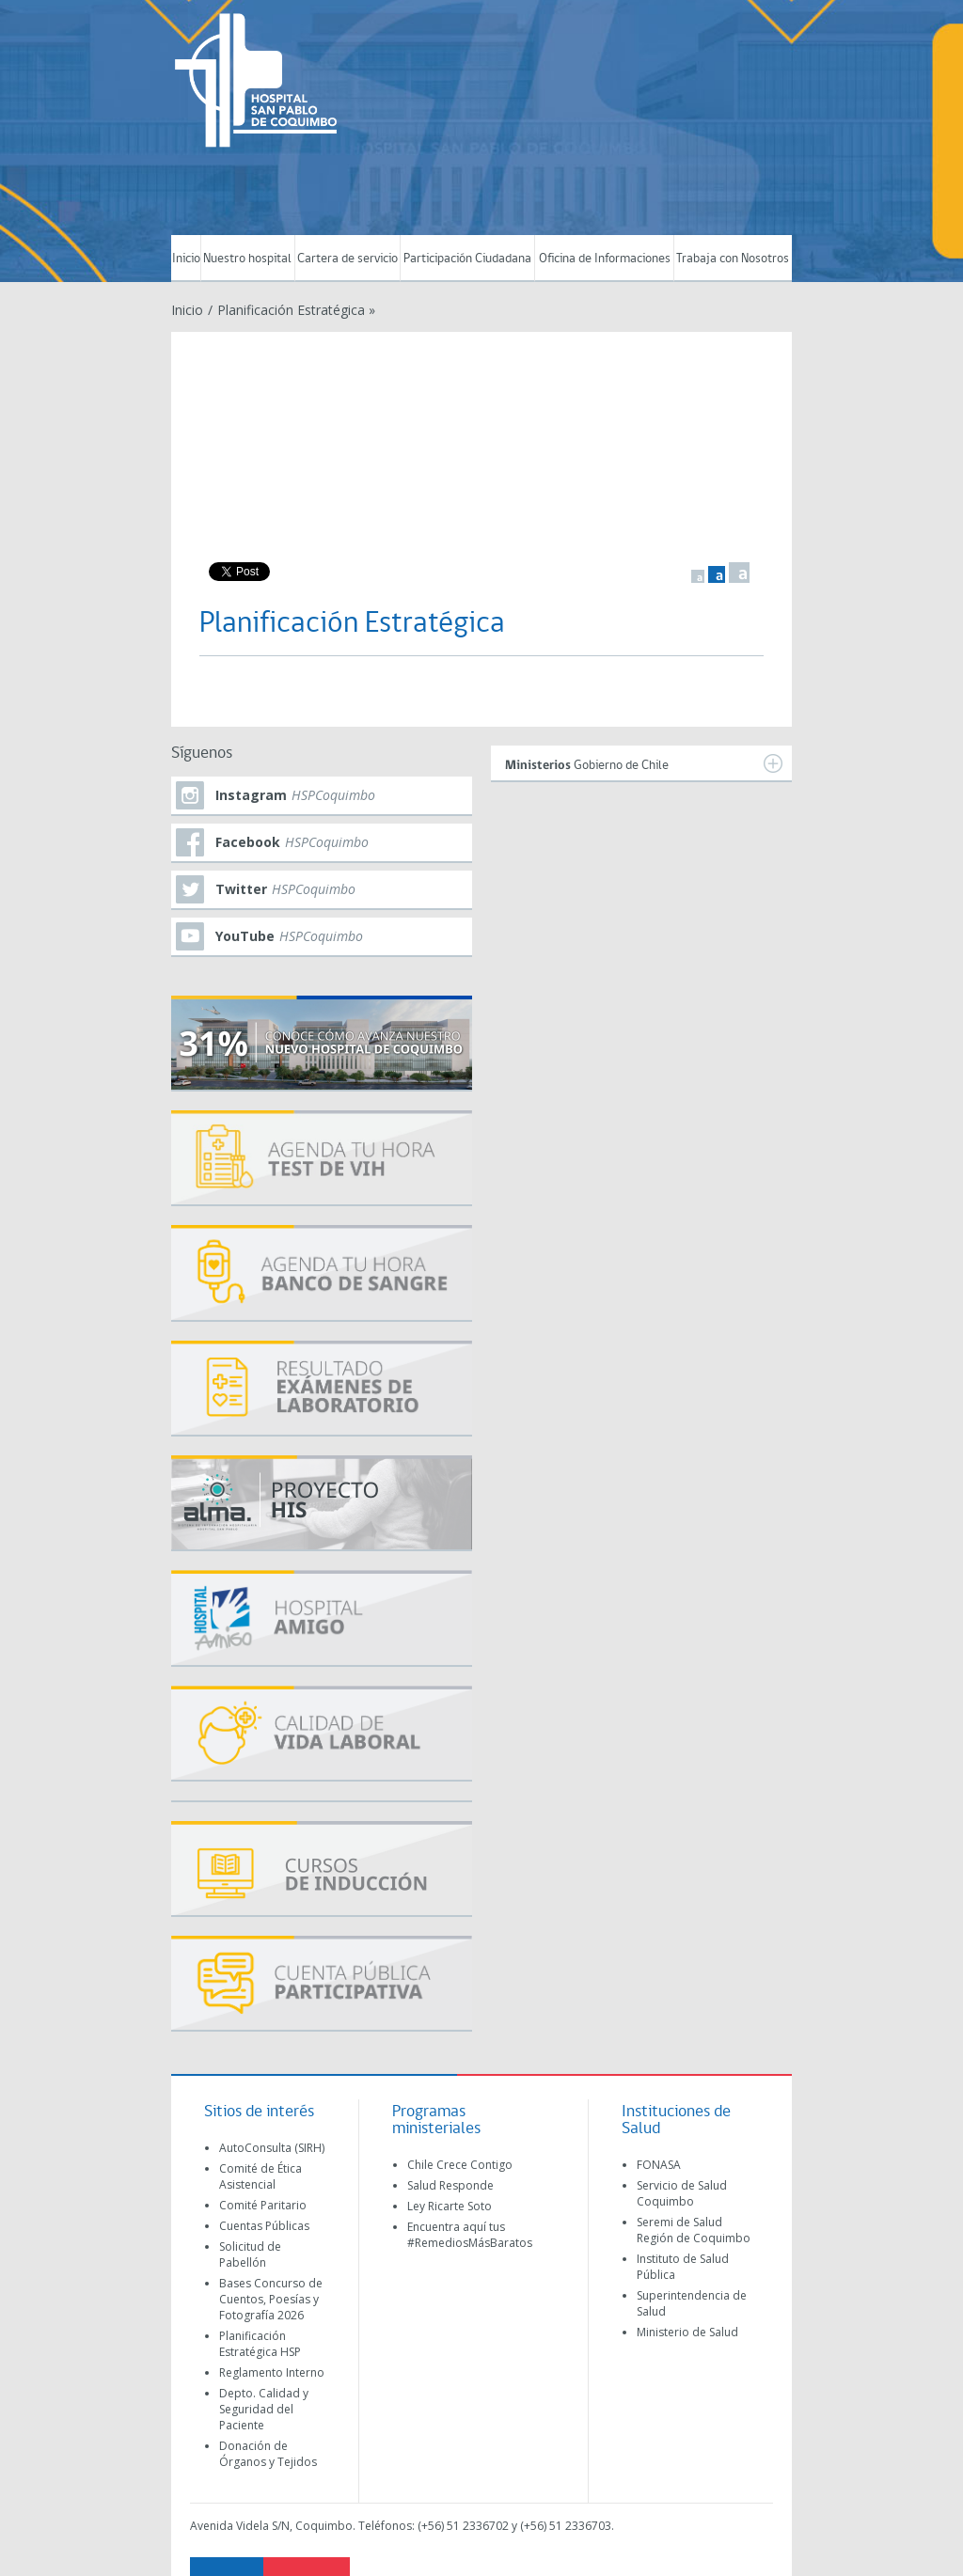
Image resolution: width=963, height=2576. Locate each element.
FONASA (659, 2165)
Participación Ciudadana (467, 259)
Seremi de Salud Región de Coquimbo (693, 2230)
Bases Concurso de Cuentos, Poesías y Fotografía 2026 (271, 2299)
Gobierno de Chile (643, 763)
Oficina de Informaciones (605, 259)
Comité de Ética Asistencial (260, 2176)
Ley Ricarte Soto (449, 2206)
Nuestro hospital (247, 259)
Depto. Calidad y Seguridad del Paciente (263, 2409)
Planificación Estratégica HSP (260, 2344)
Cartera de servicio (347, 259)
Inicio (186, 259)
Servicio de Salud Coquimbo (682, 2193)
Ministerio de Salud (687, 2332)
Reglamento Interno (271, 2372)
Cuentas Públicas (264, 2226)
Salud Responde (450, 2185)
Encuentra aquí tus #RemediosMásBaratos (469, 2235)
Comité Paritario (263, 2205)
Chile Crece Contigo (460, 2165)
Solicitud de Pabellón (250, 2254)
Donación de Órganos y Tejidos (268, 2454)
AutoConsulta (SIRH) (271, 2148)
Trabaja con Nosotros (732, 259)
